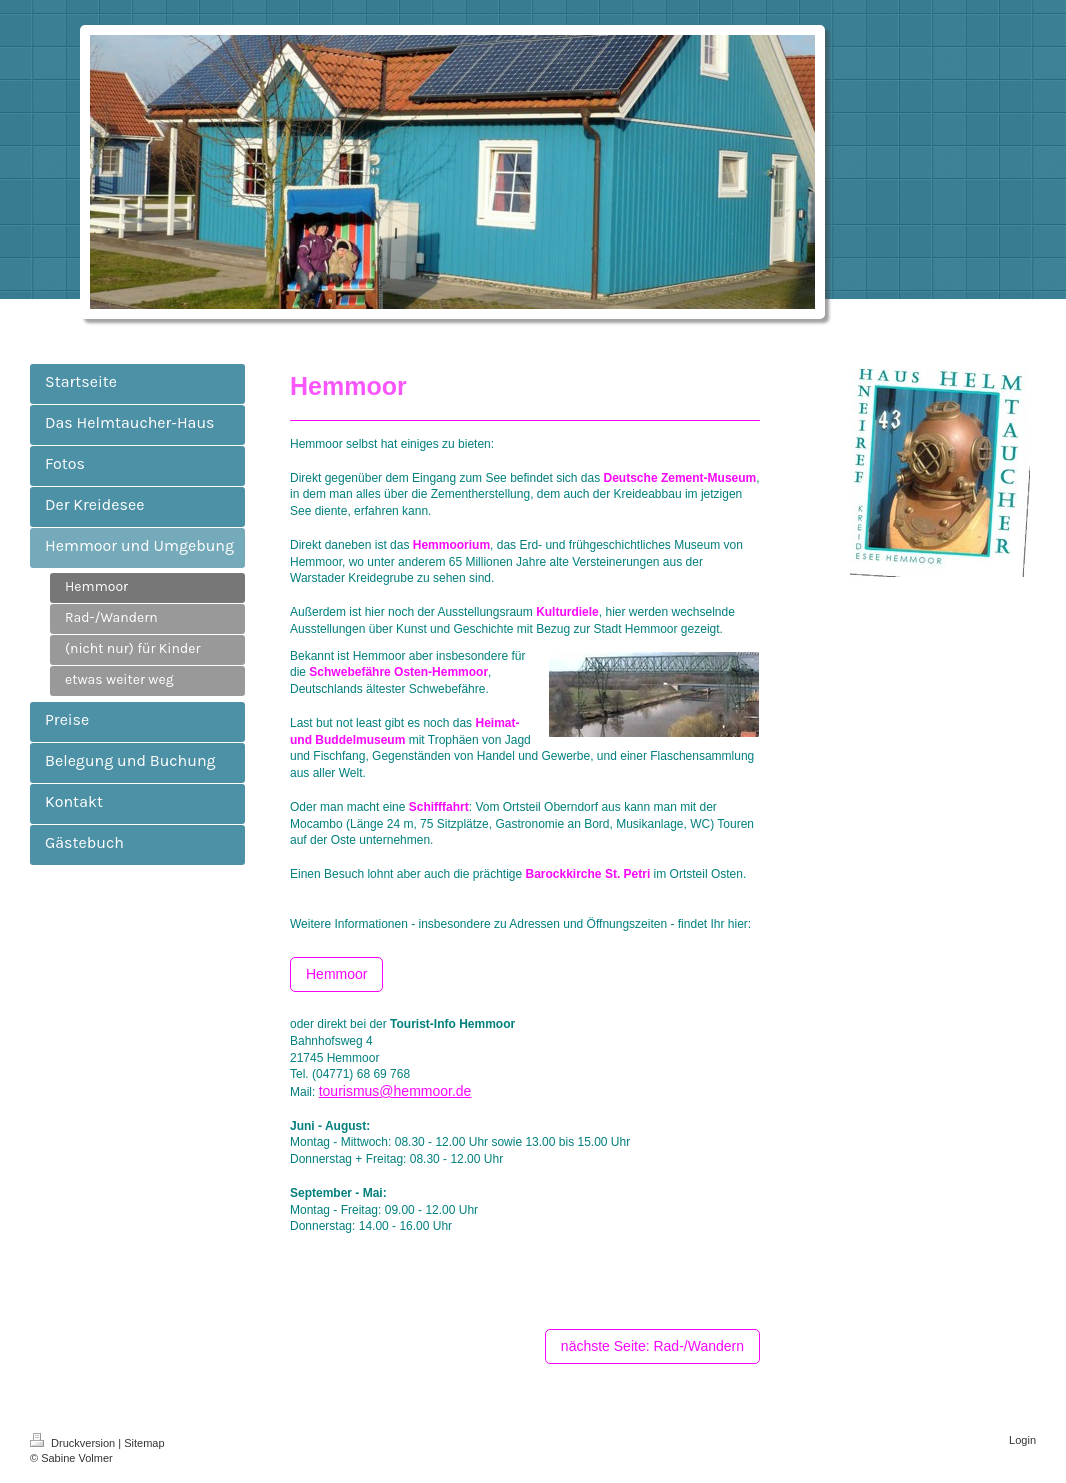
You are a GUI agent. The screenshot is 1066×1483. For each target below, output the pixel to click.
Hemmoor (336, 974)
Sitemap (144, 1443)
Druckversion (74, 1443)
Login (1022, 1440)
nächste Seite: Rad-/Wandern (652, 1346)
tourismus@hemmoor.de (395, 1091)
